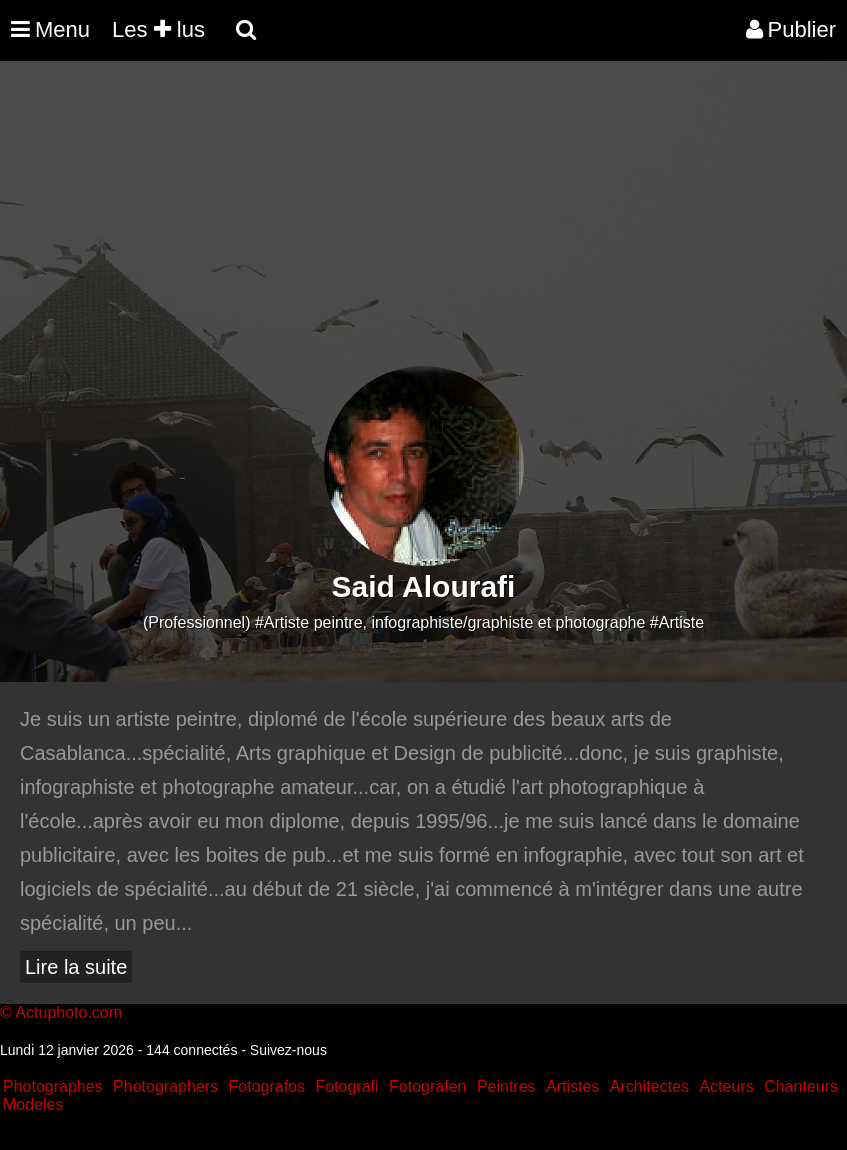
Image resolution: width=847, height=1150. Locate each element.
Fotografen (427, 1086)
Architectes (649, 1086)
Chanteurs (801, 1086)
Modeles (33, 1104)
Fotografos (267, 1086)
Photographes (53, 1086)
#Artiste (677, 622)
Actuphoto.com (68, 1012)
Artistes (572, 1086)
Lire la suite (76, 967)
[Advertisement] (364, 226)
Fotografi (346, 1086)
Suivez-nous (288, 1050)
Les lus (158, 29)
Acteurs (726, 1086)
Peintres (506, 1086)
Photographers (165, 1086)
